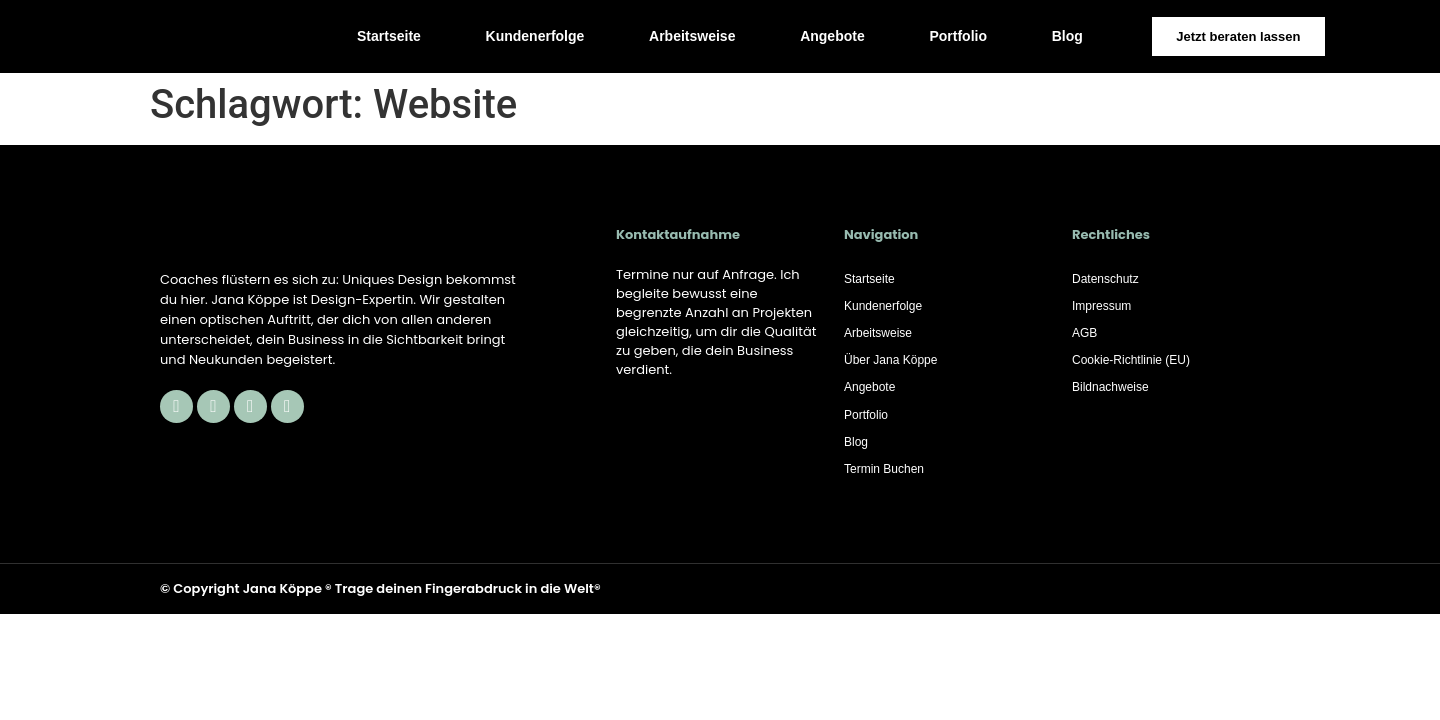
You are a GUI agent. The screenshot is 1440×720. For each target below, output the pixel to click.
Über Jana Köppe (890, 363)
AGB (1084, 335)
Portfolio (958, 36)
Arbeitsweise (692, 36)
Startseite (389, 36)
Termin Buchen (884, 475)
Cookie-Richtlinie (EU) (1131, 363)
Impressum (1101, 307)
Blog (1067, 36)
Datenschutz (1105, 279)
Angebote (832, 36)
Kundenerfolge (535, 36)
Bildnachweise (1110, 391)
